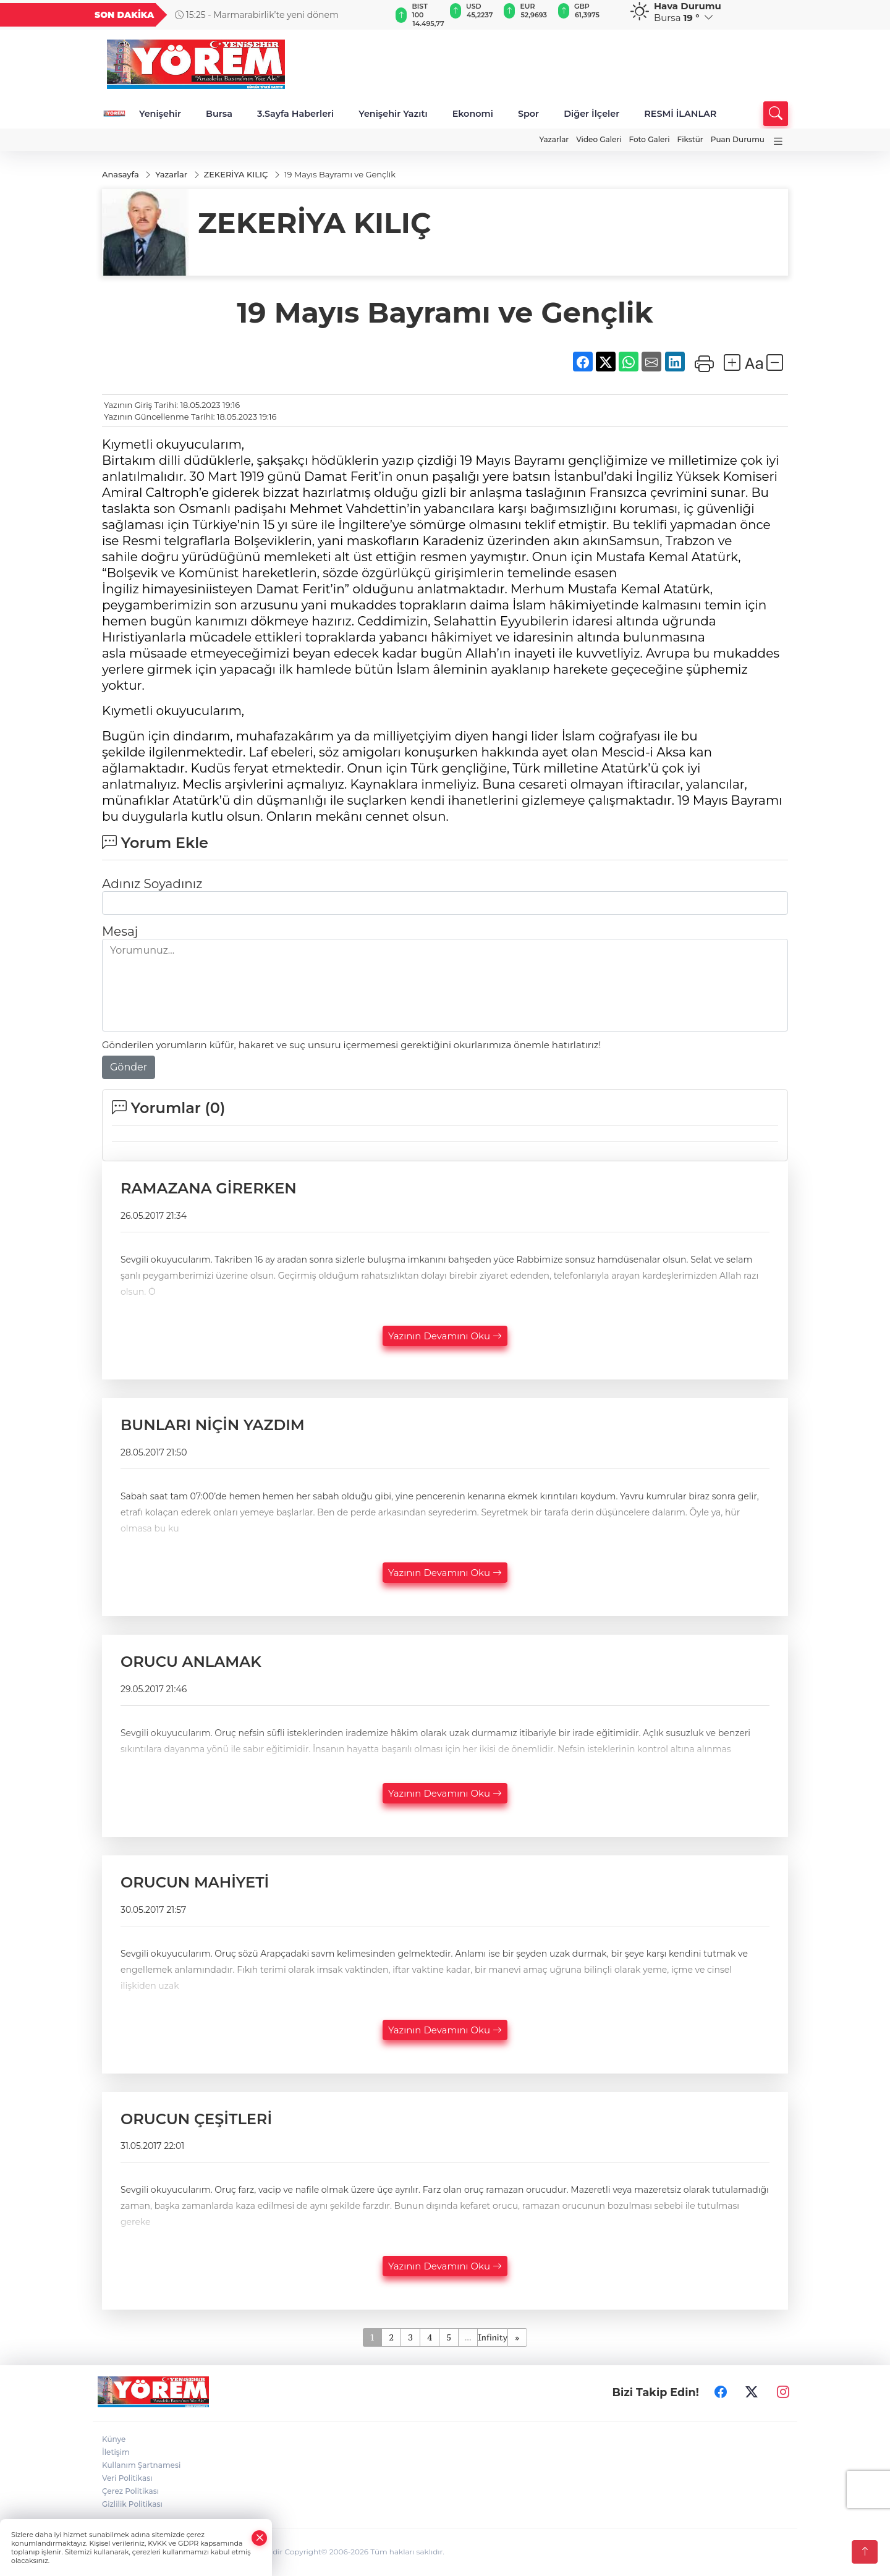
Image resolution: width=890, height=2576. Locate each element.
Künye (113, 2439)
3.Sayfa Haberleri (295, 113)
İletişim (116, 2452)
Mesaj (120, 932)
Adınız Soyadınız (152, 884)
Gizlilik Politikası (132, 2504)
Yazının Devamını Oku (445, 1336)
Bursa (219, 113)
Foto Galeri (649, 139)
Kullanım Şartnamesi (141, 2465)
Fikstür (690, 139)
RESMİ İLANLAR (680, 113)
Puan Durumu (738, 139)
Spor (528, 113)
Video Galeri (598, 139)
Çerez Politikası (130, 2491)
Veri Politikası (127, 2478)
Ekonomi (472, 113)
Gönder (128, 1068)
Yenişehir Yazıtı (392, 113)
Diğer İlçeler (591, 113)
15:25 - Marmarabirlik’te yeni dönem (257, 14)
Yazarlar (554, 139)
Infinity (492, 2337)
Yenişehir (160, 113)
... (467, 2337)
